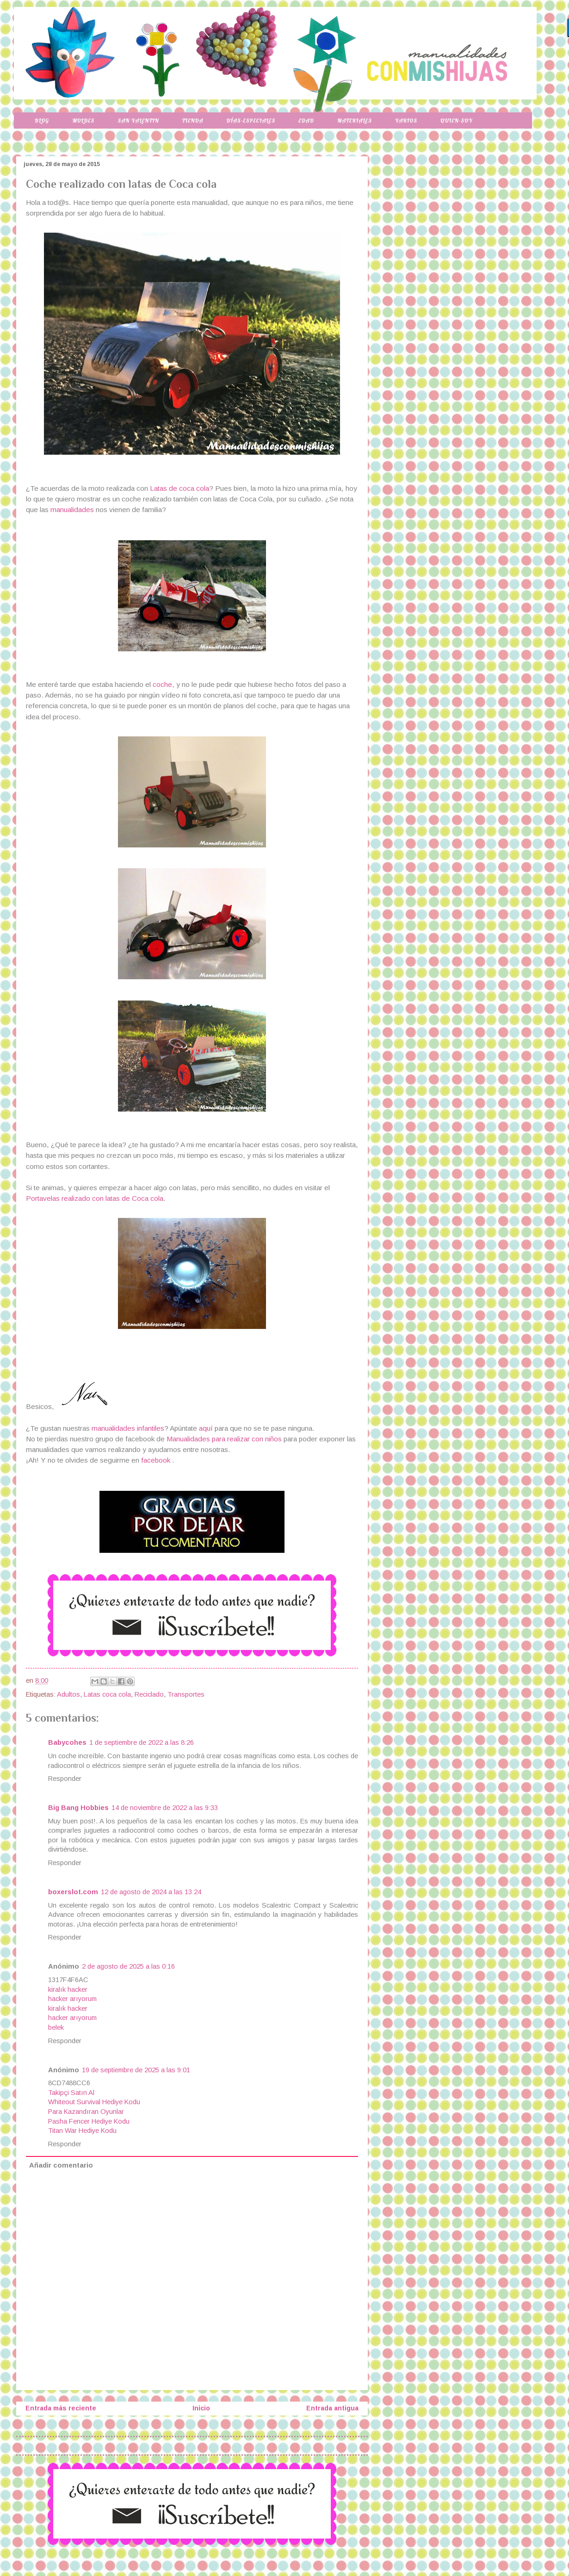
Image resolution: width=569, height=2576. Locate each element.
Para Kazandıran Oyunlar (86, 2111)
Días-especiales (250, 120)
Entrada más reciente (60, 2408)
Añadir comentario (61, 2165)
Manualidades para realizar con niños (224, 1439)
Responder (64, 1778)
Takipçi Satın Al (71, 2092)
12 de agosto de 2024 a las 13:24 (151, 1892)
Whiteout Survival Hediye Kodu (94, 2102)
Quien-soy (456, 120)
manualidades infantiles (128, 1428)
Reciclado (149, 1694)
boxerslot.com (73, 1892)
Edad (306, 120)
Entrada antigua (332, 2408)
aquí (207, 1428)
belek (56, 2027)
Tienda (193, 120)
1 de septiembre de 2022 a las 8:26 (141, 1742)
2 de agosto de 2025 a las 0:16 (128, 1966)
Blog (42, 120)
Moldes (83, 120)
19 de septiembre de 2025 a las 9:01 (136, 2070)
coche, (163, 684)
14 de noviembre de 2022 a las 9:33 (164, 1807)
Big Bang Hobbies (78, 1807)
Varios (406, 120)
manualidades (72, 509)
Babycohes (67, 1742)
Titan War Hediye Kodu (82, 2130)
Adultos (68, 1694)
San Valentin (138, 120)
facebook (155, 1460)
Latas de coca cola (179, 488)
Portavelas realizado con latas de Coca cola (94, 1198)
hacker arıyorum (72, 1998)
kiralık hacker (67, 1989)
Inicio (201, 2408)
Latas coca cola (107, 1694)
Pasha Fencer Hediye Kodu (89, 2121)
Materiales (354, 120)
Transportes (185, 1694)
